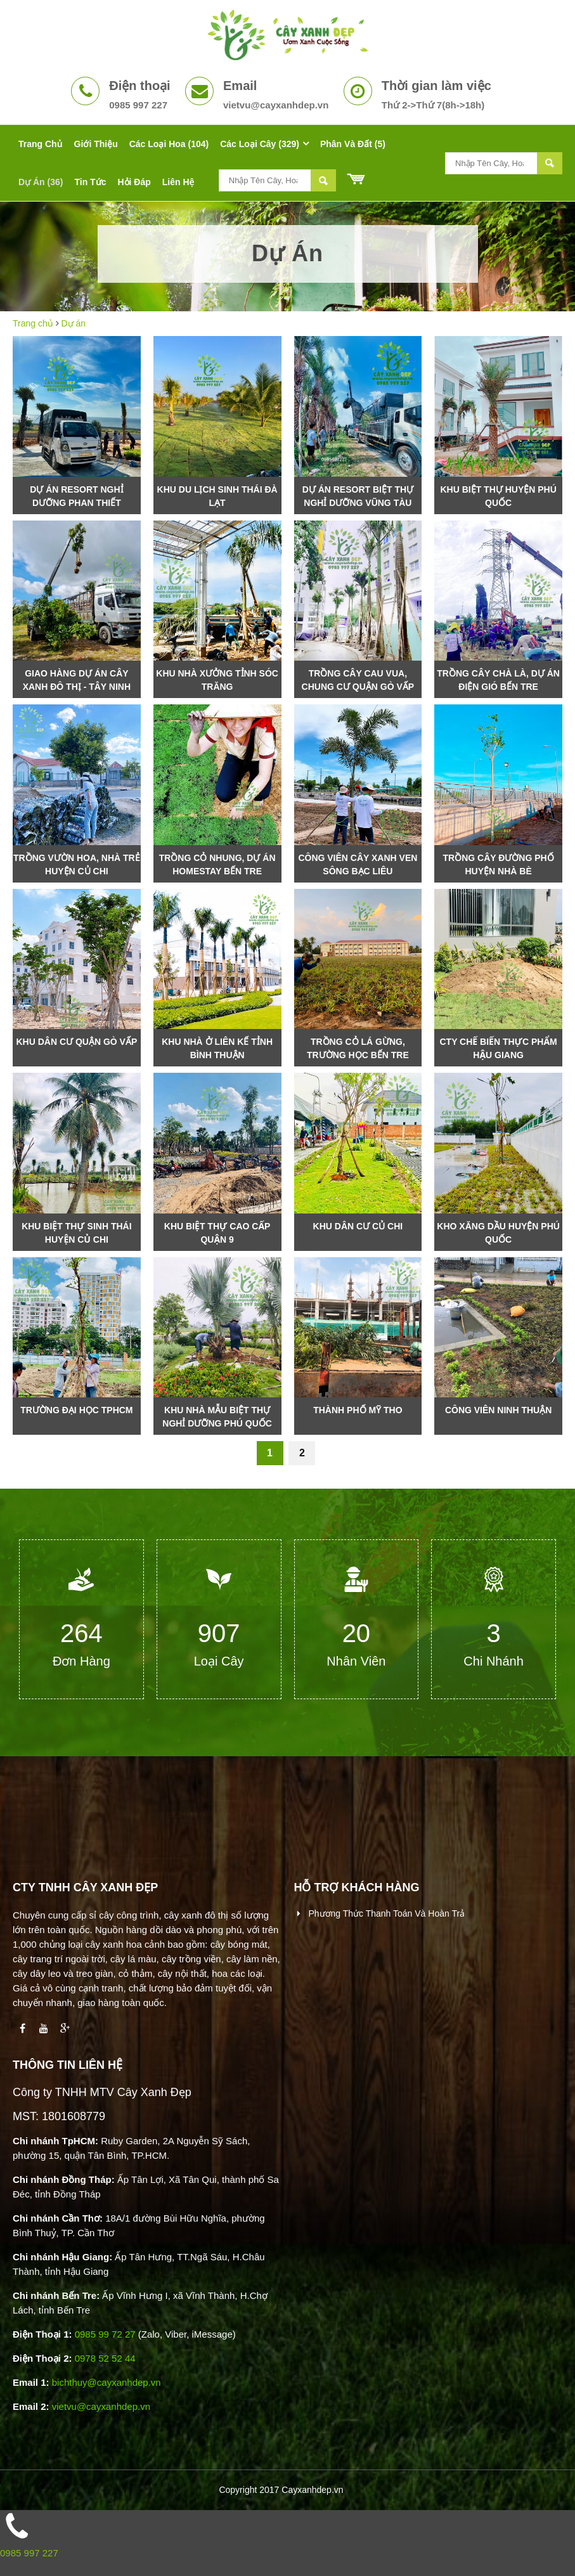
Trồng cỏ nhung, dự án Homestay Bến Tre (217, 864)
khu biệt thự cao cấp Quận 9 (217, 1233)
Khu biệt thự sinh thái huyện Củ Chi (76, 1233)
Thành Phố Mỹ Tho (357, 1410)
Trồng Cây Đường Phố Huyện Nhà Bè (498, 864)
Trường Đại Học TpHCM (76, 1410)
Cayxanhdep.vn (312, 2490)
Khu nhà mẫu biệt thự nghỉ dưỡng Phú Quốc (217, 1416)
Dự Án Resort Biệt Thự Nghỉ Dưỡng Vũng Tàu (357, 496)
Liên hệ (178, 182)
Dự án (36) (40, 182)
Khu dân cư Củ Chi (358, 1226)
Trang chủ (40, 144)
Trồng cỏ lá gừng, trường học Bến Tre (358, 1048)
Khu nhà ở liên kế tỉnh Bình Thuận (217, 1048)
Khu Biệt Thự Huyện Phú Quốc (498, 496)
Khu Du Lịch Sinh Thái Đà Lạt (217, 496)
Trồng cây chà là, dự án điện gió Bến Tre (498, 680)
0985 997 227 (29, 2552)
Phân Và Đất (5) (352, 144)
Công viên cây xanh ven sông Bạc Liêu (357, 864)
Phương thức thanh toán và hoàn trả (385, 1913)
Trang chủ (33, 323)
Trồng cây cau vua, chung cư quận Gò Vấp (358, 680)
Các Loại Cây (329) (259, 144)
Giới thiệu (96, 144)
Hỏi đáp (133, 182)
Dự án (73, 323)
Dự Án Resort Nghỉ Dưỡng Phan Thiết (76, 496)
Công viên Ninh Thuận (498, 1410)
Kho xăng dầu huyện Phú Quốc (498, 1233)
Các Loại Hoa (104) (169, 144)
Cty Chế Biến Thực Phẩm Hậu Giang (498, 1048)
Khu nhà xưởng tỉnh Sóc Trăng (217, 680)
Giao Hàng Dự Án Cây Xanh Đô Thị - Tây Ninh (77, 680)
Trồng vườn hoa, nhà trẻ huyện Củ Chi (76, 864)
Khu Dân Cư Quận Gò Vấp (76, 1042)
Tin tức (90, 182)
